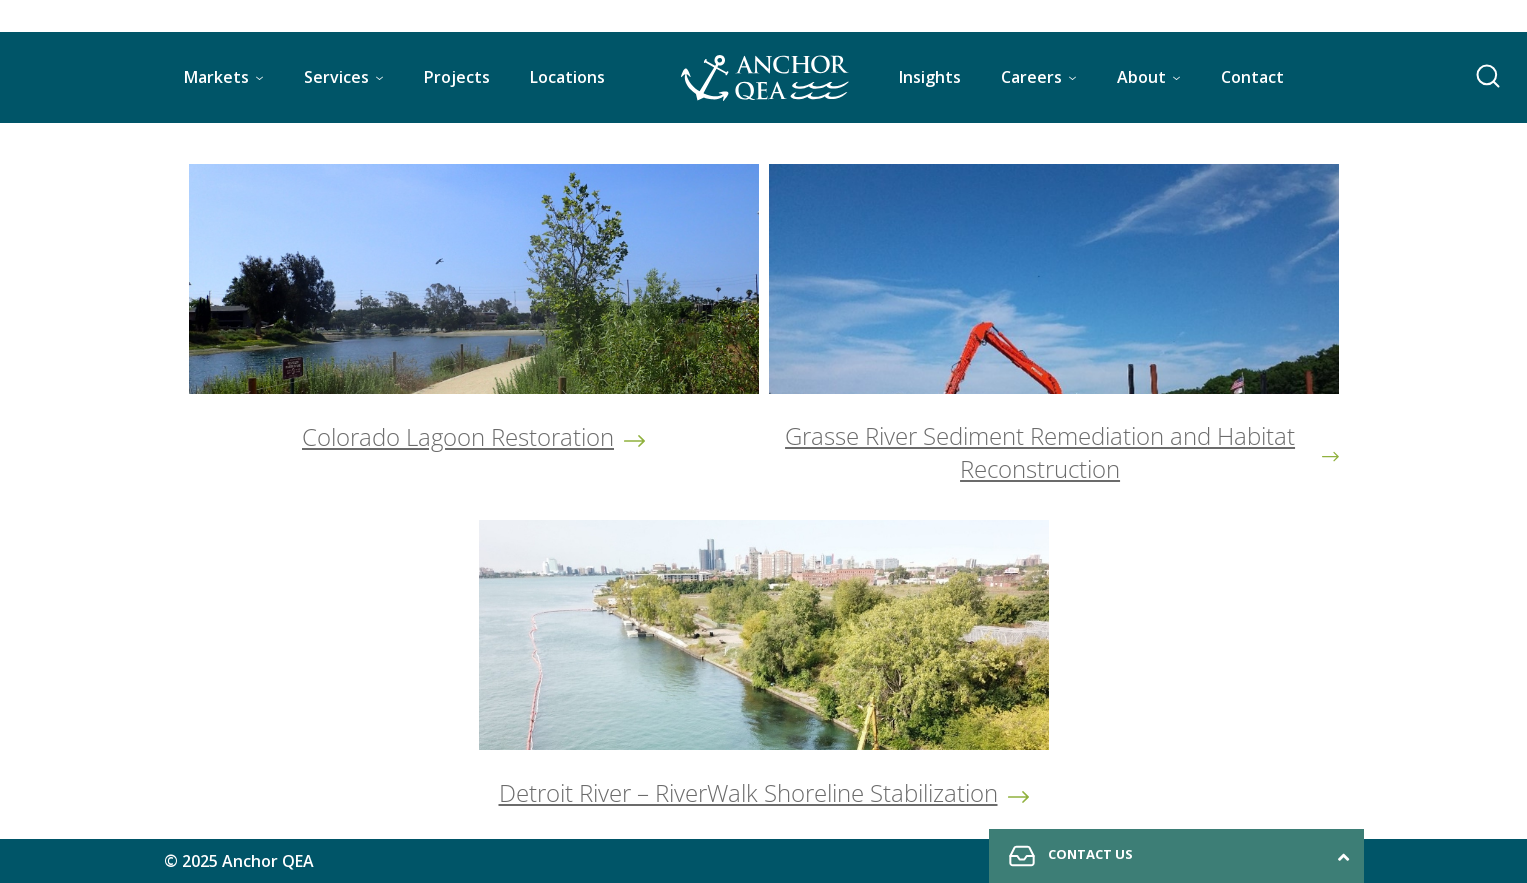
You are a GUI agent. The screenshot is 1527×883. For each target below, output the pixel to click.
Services (336, 77)
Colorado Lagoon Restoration (458, 436)
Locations (567, 77)
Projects (457, 77)
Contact (1252, 77)
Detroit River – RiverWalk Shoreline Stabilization (748, 792)
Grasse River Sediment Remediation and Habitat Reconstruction (1040, 452)
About (1141, 77)
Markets (216, 77)
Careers (1031, 77)
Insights (930, 77)
